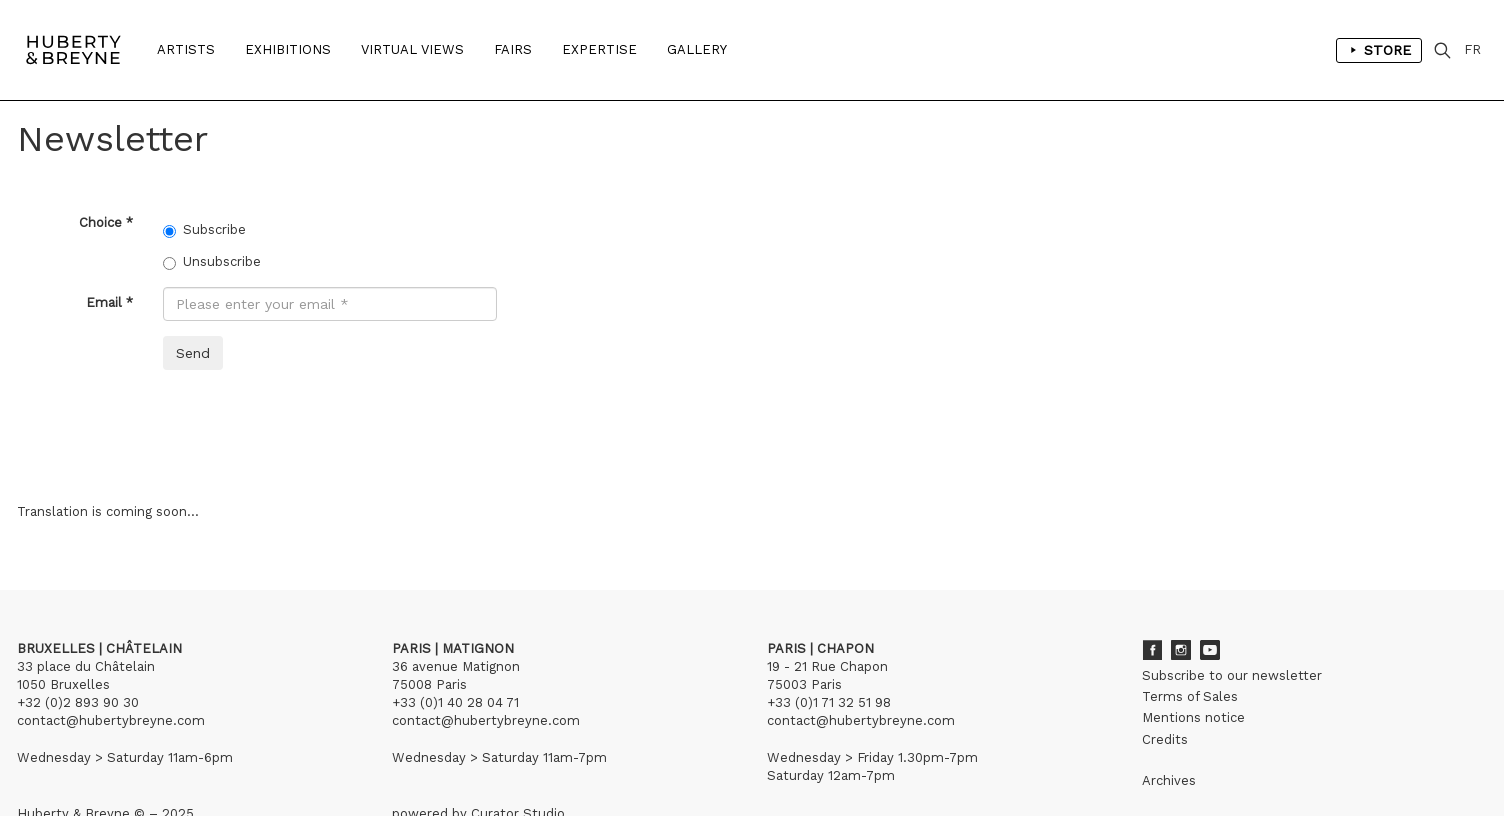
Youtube (1210, 650)
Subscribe (204, 230)
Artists (186, 49)
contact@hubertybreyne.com (111, 720)
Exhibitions (288, 49)
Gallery (697, 49)
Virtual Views (412, 49)
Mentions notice (1193, 717)
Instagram (1181, 650)
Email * (109, 302)
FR (1472, 49)
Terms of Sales (1190, 696)
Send (193, 353)
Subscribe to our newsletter (1232, 675)
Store (1379, 50)
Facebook (1152, 650)
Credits (1165, 739)
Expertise (599, 49)
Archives (1169, 780)
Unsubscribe (212, 262)
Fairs (513, 49)
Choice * (106, 222)
